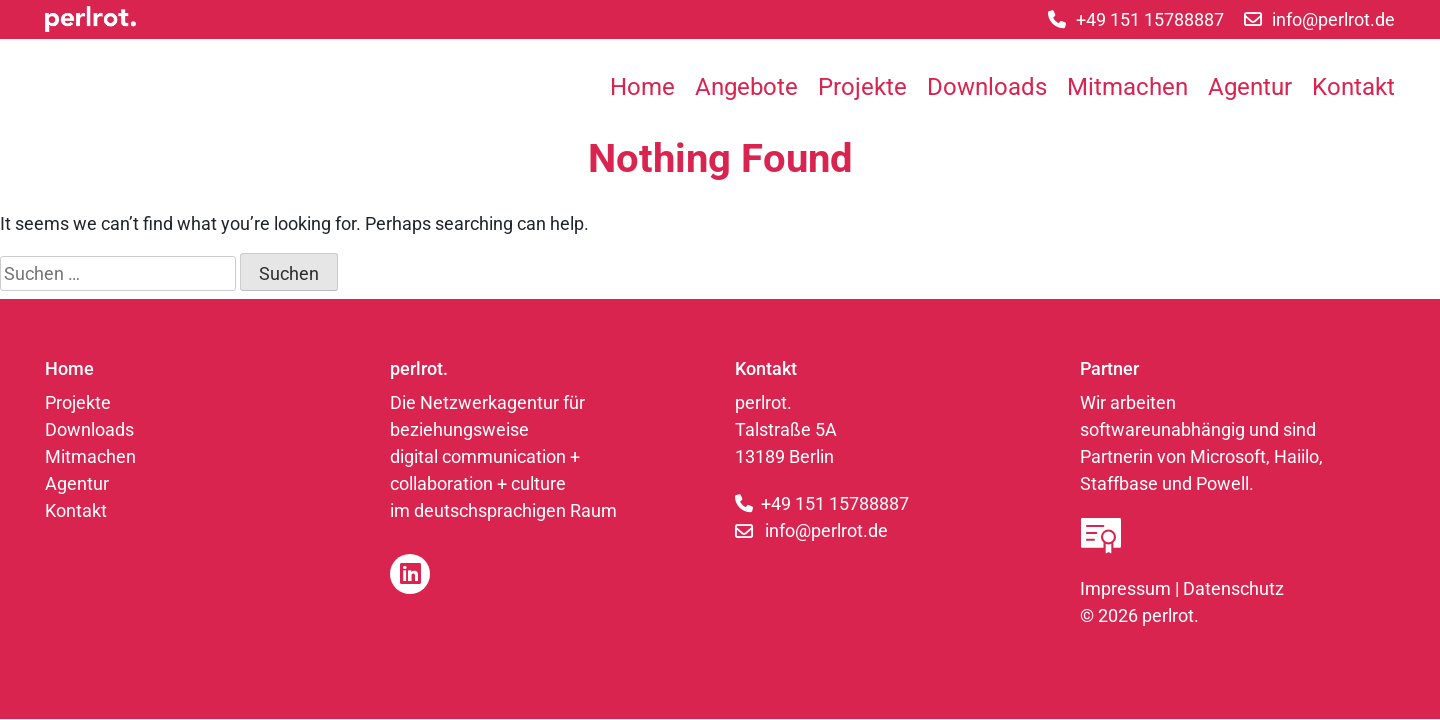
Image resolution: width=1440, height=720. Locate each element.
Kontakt (1353, 87)
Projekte (862, 87)
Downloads (987, 87)
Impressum (1125, 588)
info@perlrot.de (826, 530)
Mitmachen (1127, 87)
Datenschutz (1233, 588)
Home (642, 87)
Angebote (746, 87)
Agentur (1250, 87)
